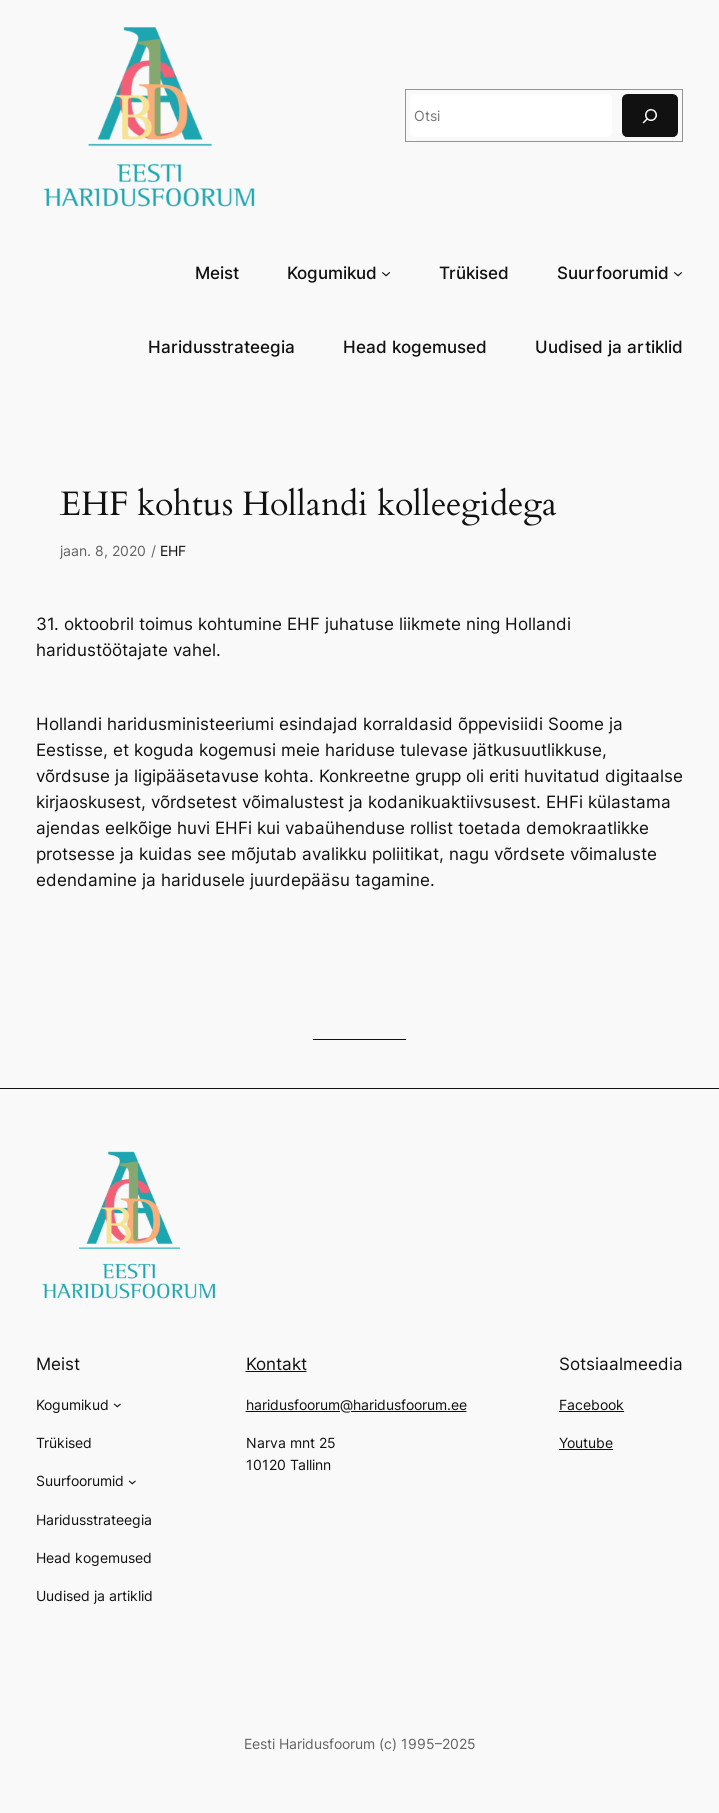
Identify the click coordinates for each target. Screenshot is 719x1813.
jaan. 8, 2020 (103, 550)
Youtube (586, 1442)
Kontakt (276, 1364)
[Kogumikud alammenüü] (386, 272)
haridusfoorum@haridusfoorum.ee (356, 1404)
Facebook (591, 1404)
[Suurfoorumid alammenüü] (678, 272)
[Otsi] (650, 115)
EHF (173, 550)
